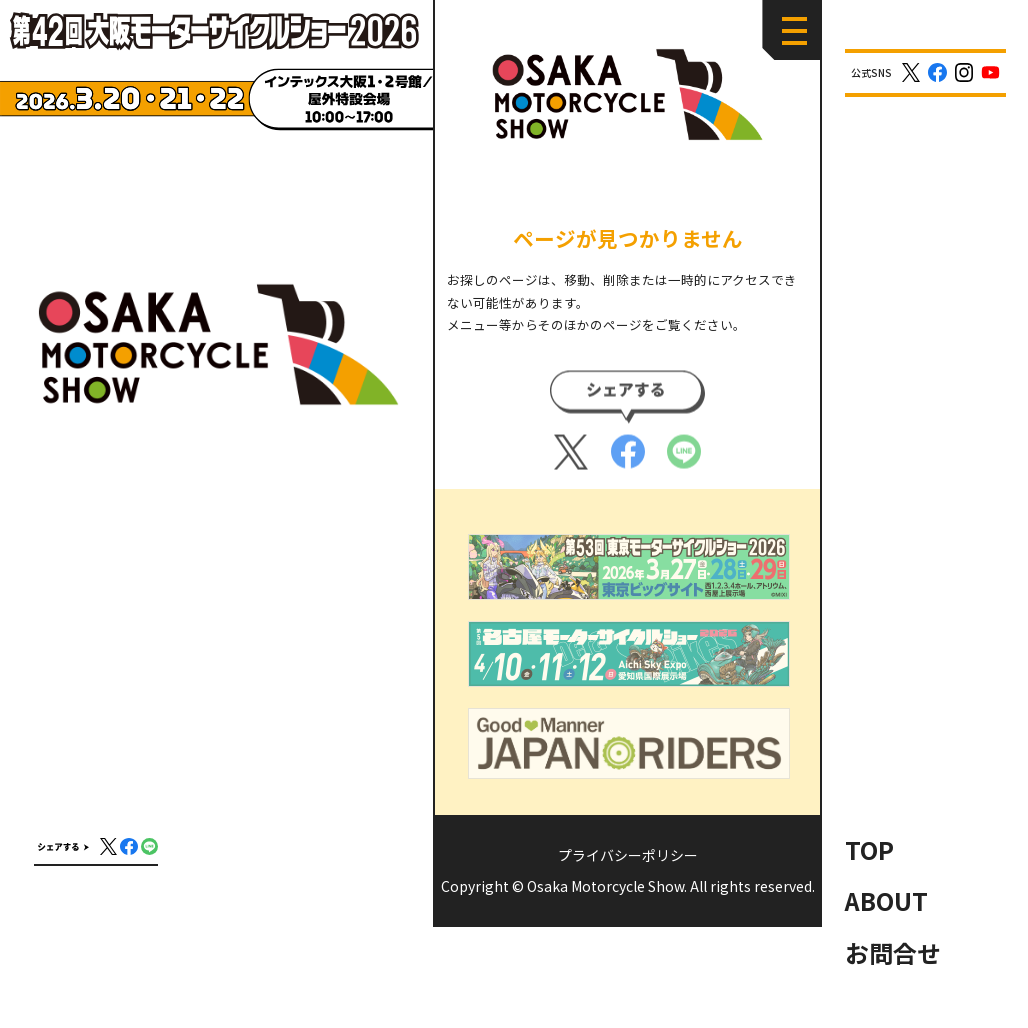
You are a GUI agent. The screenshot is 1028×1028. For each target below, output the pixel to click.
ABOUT (886, 900)
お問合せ (893, 952)
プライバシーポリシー (628, 855)
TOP (869, 849)
